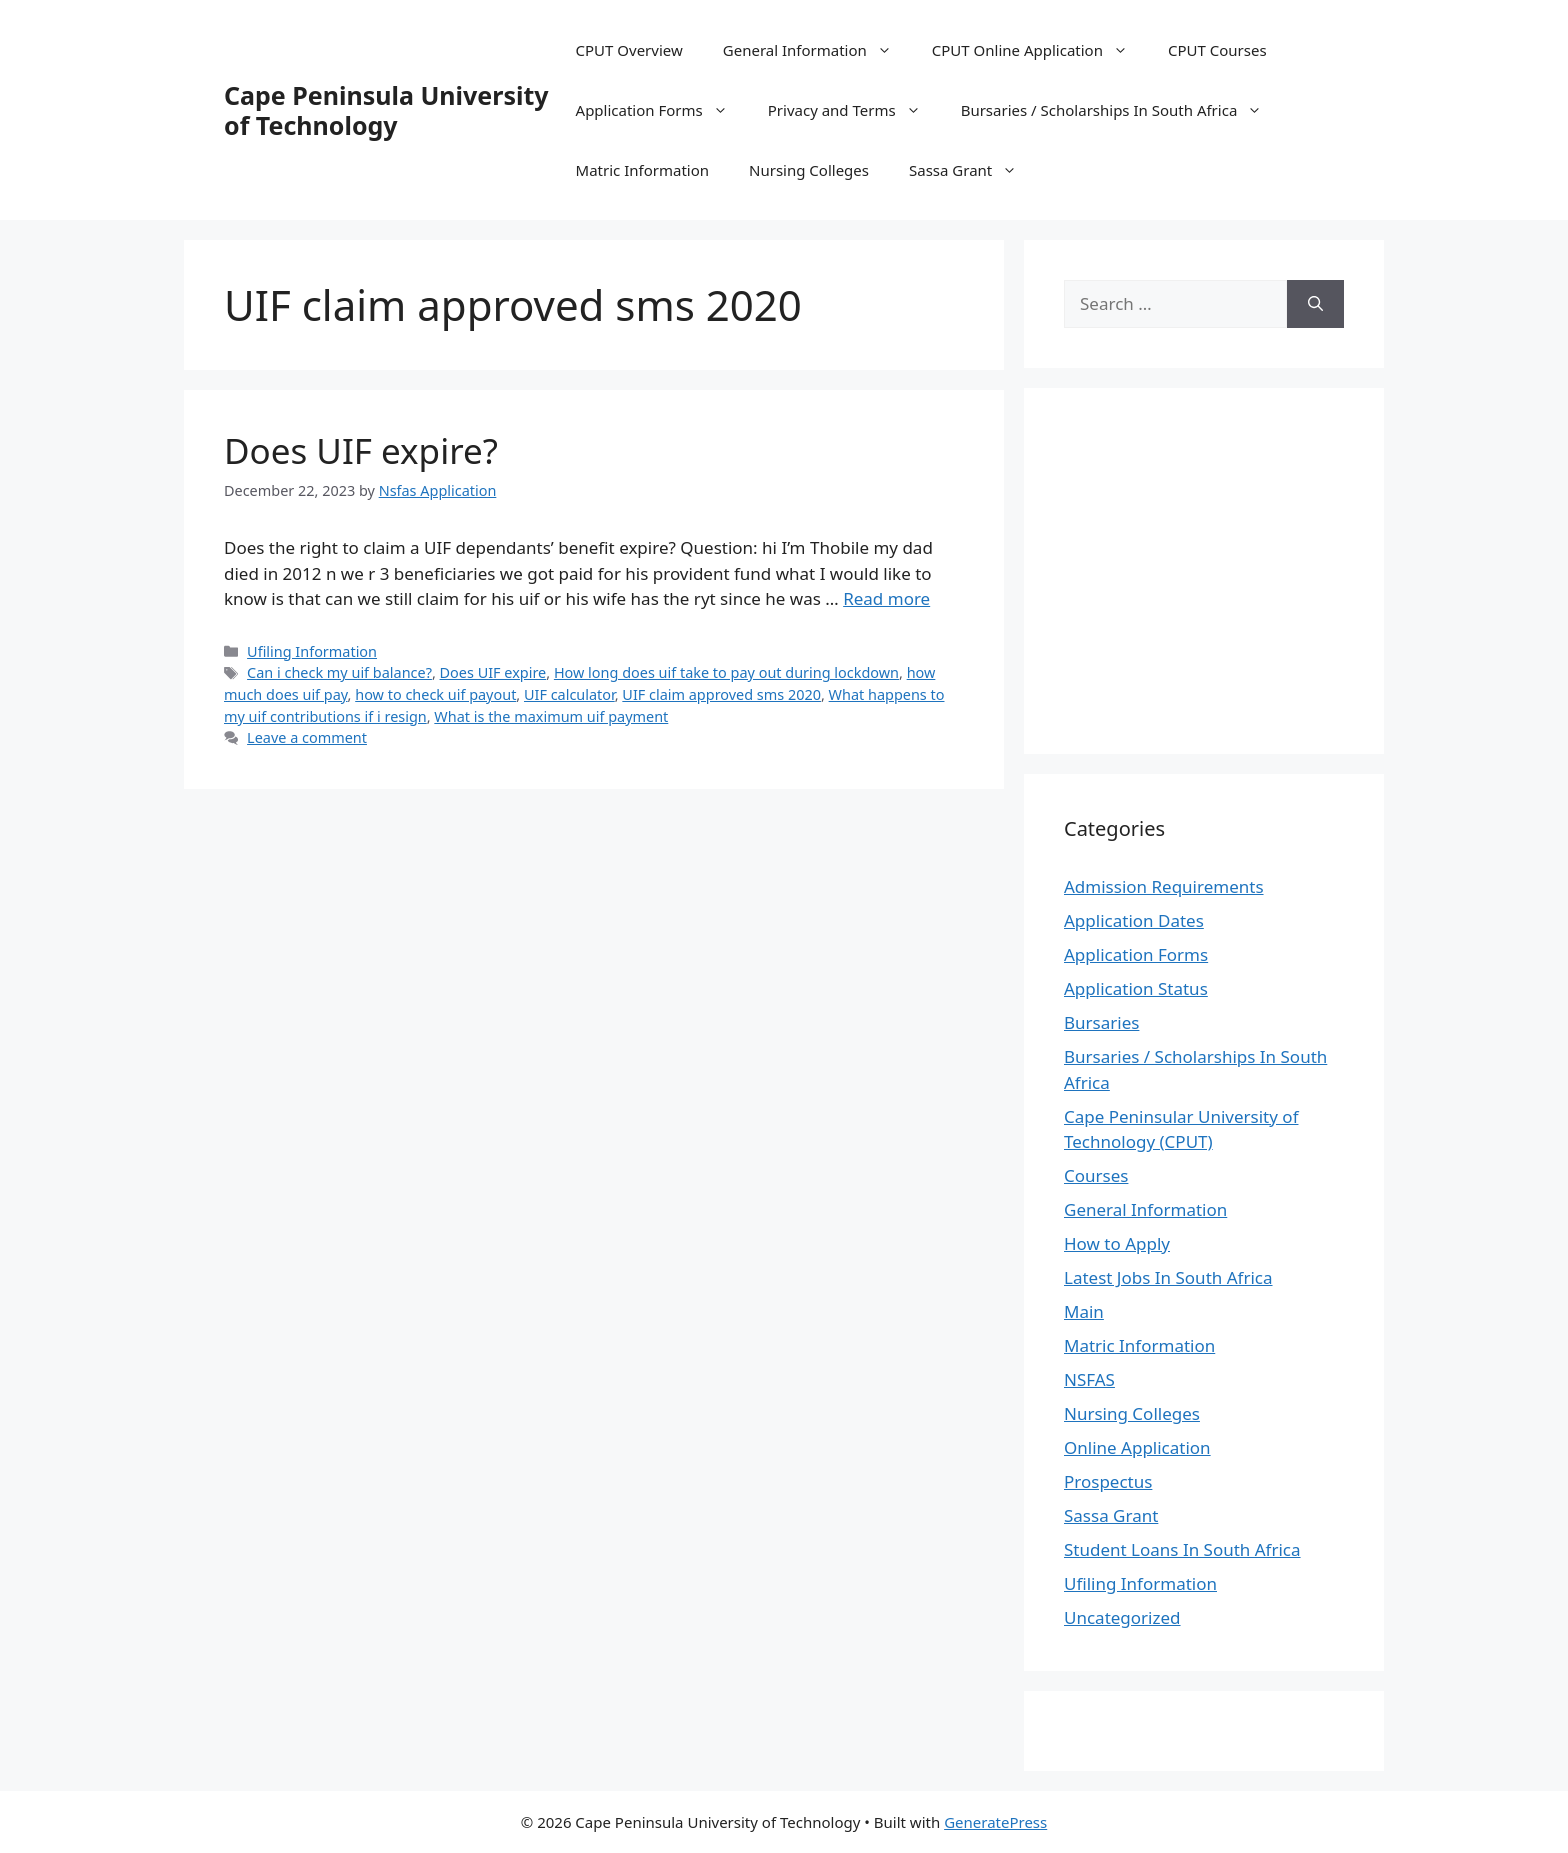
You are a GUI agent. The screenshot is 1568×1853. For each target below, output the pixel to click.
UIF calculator (569, 694)
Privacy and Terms (854, 110)
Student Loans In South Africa (1182, 1549)
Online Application (1137, 1447)
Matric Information (642, 170)
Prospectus (1108, 1481)
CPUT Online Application (1040, 50)
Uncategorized (1122, 1617)
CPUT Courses (1217, 50)
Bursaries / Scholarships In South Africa (1122, 110)
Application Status (1136, 988)
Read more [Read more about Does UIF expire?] (886, 598)
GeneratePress (995, 1822)
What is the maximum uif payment (551, 716)
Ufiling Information (312, 651)
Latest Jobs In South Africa (1168, 1277)
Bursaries (1101, 1022)
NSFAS (1089, 1379)
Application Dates (1134, 920)
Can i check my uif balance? (339, 672)
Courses (1096, 1175)
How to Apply (1117, 1243)
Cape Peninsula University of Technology (386, 110)
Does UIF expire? (361, 450)
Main (1084, 1311)
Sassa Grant (973, 170)
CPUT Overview (629, 50)
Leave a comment (307, 737)
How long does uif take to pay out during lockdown (726, 672)
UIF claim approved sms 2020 (721, 694)
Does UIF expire (493, 672)
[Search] (1315, 304)
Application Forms (662, 110)
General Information (817, 50)
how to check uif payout (435, 694)
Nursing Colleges (809, 170)
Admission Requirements (1164, 886)
